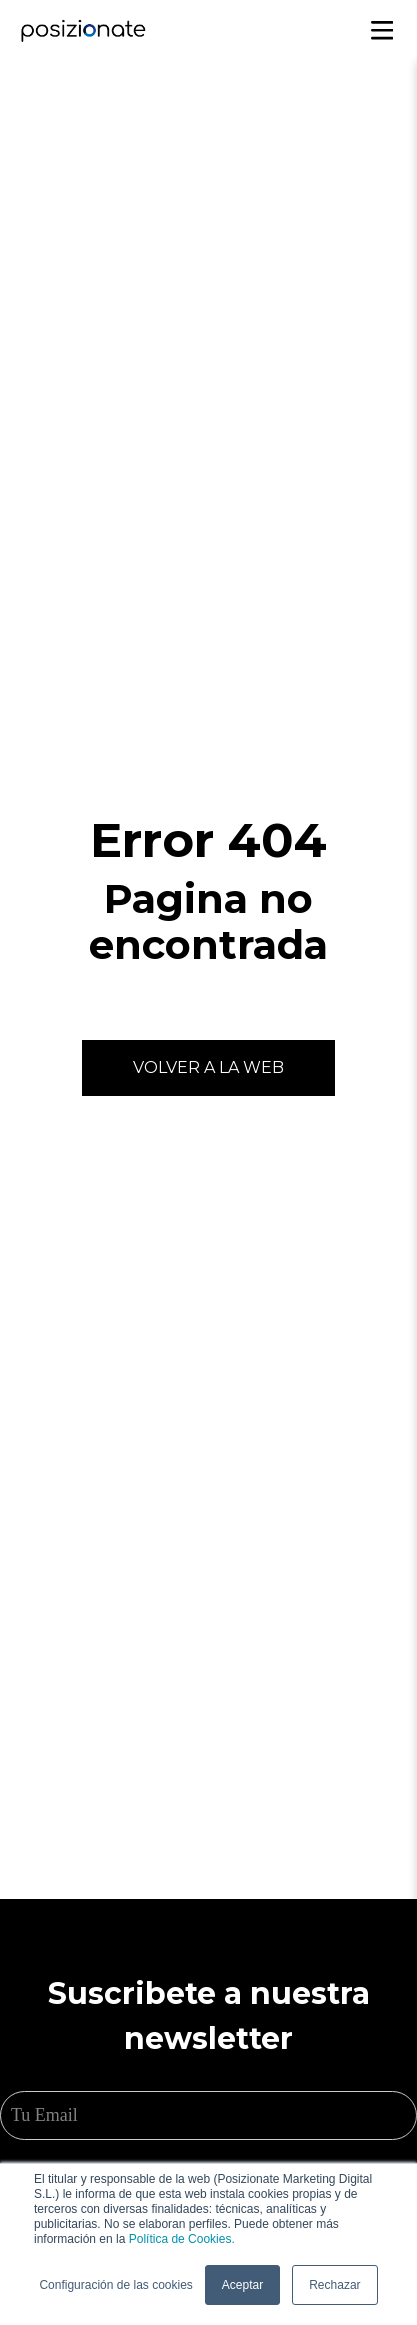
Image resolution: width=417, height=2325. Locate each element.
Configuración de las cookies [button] (115, 2285)
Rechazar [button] (334, 2285)
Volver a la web (208, 1054)
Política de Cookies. (182, 2239)
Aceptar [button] (242, 2285)
